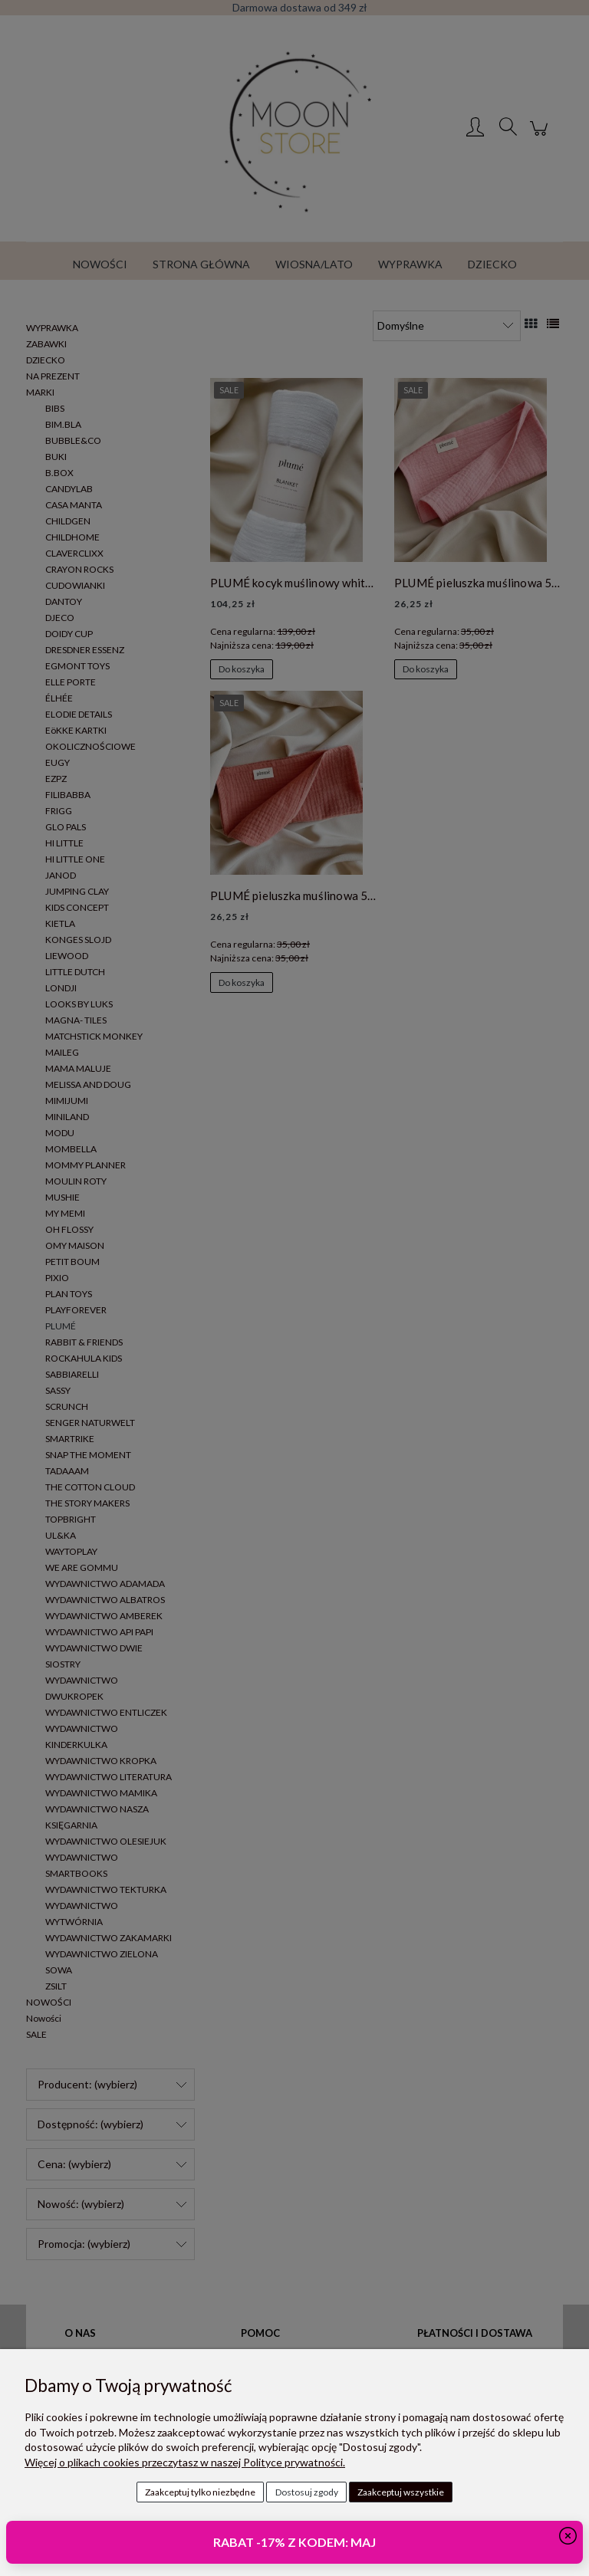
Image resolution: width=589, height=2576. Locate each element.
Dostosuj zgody (306, 2492)
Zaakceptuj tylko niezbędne (200, 2492)
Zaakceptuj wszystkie (400, 2492)
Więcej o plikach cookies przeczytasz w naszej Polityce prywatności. (185, 2462)
